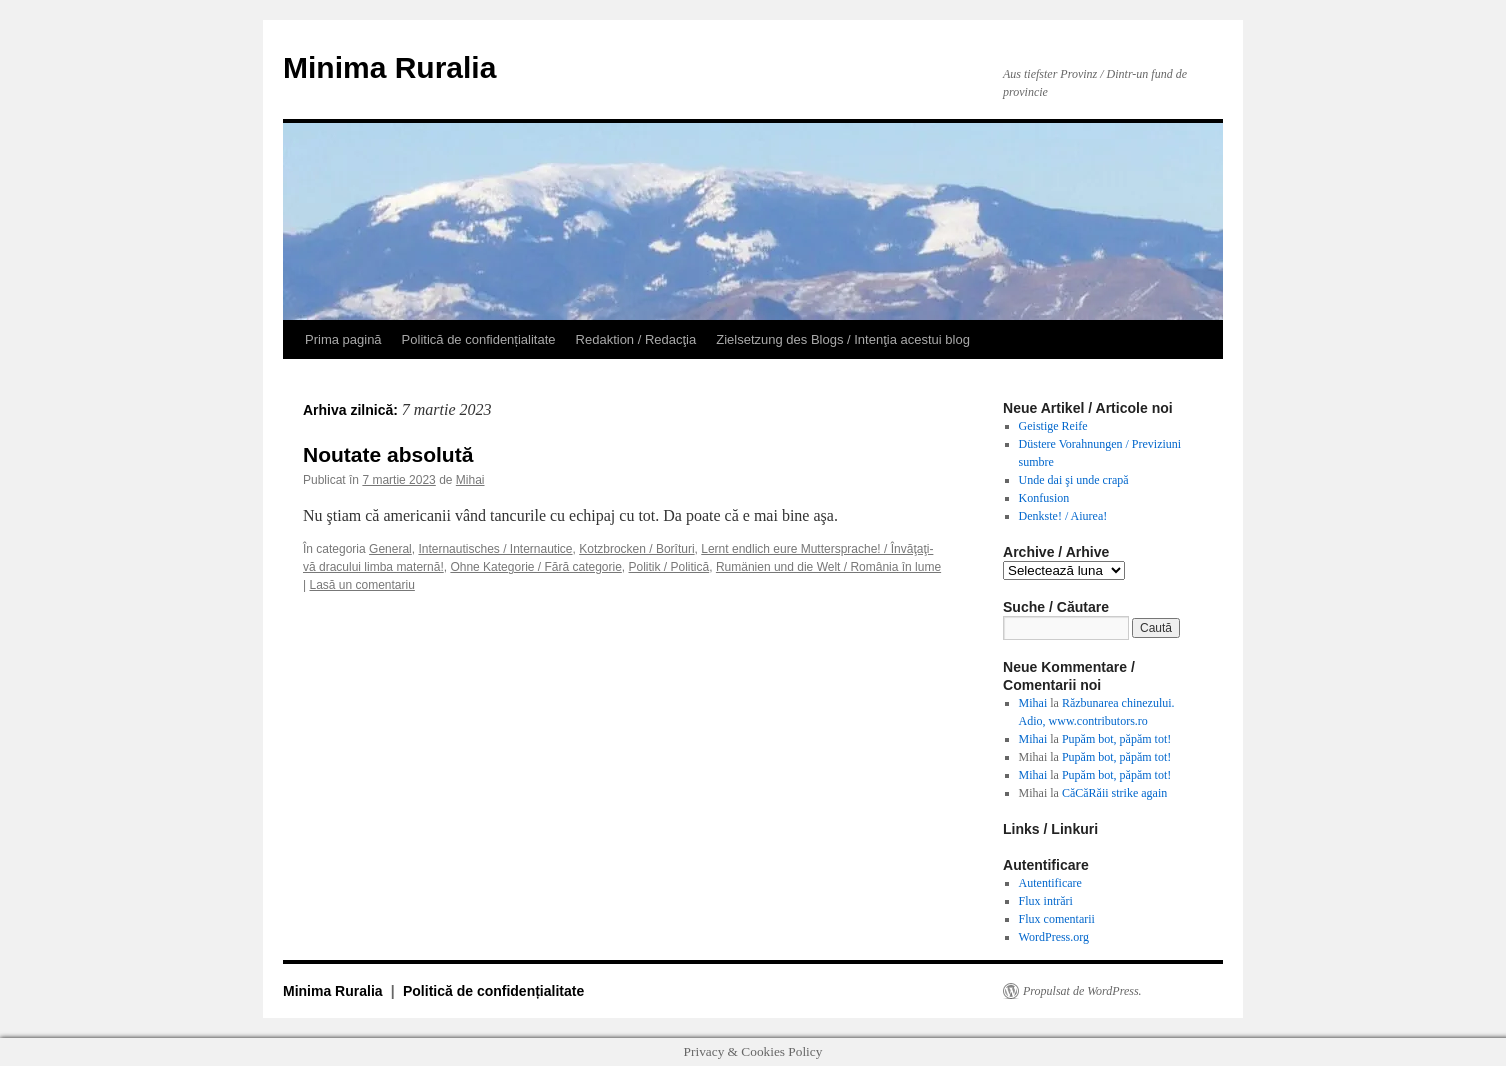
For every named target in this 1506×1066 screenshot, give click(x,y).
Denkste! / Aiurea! (1063, 516)
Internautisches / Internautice (495, 549)
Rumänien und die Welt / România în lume (828, 567)
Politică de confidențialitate (479, 339)
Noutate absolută (388, 454)
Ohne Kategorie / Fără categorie (535, 567)
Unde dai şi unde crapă (1074, 480)
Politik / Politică (669, 567)
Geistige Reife (1053, 426)
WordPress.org (1054, 937)
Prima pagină (343, 339)
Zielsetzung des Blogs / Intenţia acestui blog (843, 339)
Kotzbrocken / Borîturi (636, 549)
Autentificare (1050, 883)
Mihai (470, 480)
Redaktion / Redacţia (636, 339)
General (390, 549)
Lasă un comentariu (361, 585)
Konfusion (1044, 498)
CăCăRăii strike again (1114, 793)
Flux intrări (1046, 901)
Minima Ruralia (389, 67)
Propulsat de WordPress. (1082, 991)
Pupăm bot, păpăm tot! (1116, 739)
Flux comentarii (1057, 919)
